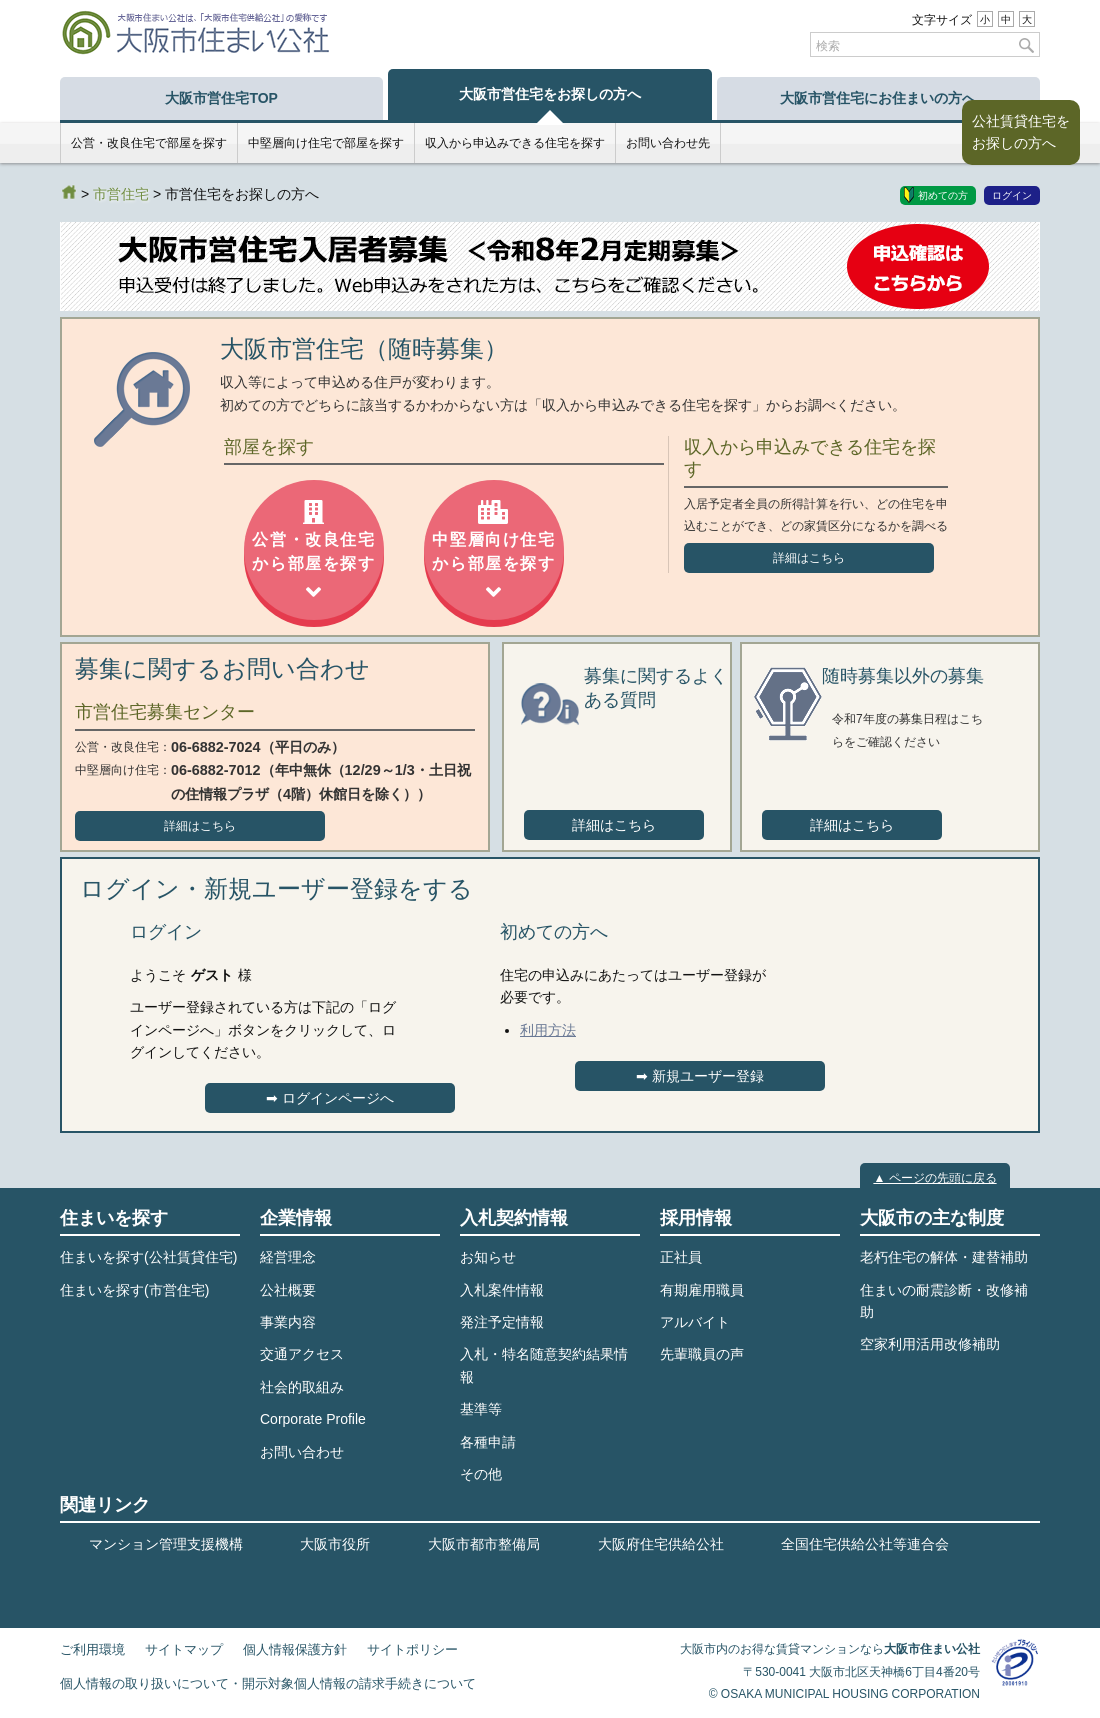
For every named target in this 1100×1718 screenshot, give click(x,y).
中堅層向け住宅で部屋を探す (326, 142)
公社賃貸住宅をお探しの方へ (1021, 132)
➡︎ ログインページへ (330, 1098)
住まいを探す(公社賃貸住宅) (148, 1257)
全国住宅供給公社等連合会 (865, 1544)
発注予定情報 (502, 1322)
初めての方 (943, 195)
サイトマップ (184, 1650)
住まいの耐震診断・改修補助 (944, 1301)
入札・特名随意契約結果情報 (544, 1365)
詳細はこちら (809, 558)
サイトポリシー (412, 1650)
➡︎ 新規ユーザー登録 (700, 1076)
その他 (481, 1474)
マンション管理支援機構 (166, 1544)
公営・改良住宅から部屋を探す (313, 552)
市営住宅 (121, 194)
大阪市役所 (335, 1544)
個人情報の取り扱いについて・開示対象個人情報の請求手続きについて (268, 1684)
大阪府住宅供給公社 (661, 1544)
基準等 (481, 1409)
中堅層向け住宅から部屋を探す (493, 552)
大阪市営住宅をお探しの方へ (550, 94)
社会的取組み (302, 1387)
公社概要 (288, 1290)
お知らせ (488, 1257)
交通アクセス (302, 1354)
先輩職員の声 (702, 1354)
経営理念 (288, 1257)
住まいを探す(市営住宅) (134, 1290)
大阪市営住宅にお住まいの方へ (878, 98)
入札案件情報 (502, 1290)
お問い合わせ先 (668, 142)
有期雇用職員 (702, 1290)
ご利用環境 (92, 1650)
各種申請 (488, 1442)
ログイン (1012, 195)
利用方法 (548, 1030)
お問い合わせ (302, 1452)
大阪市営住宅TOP (221, 98)
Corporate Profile (313, 1419)
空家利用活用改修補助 (930, 1344)
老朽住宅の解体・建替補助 (944, 1257)
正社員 (681, 1257)
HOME (69, 192)
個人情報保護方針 (295, 1650)
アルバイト (695, 1322)
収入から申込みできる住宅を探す (515, 142)
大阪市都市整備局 (484, 1544)
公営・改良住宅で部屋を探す (149, 142)
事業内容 (288, 1322)
